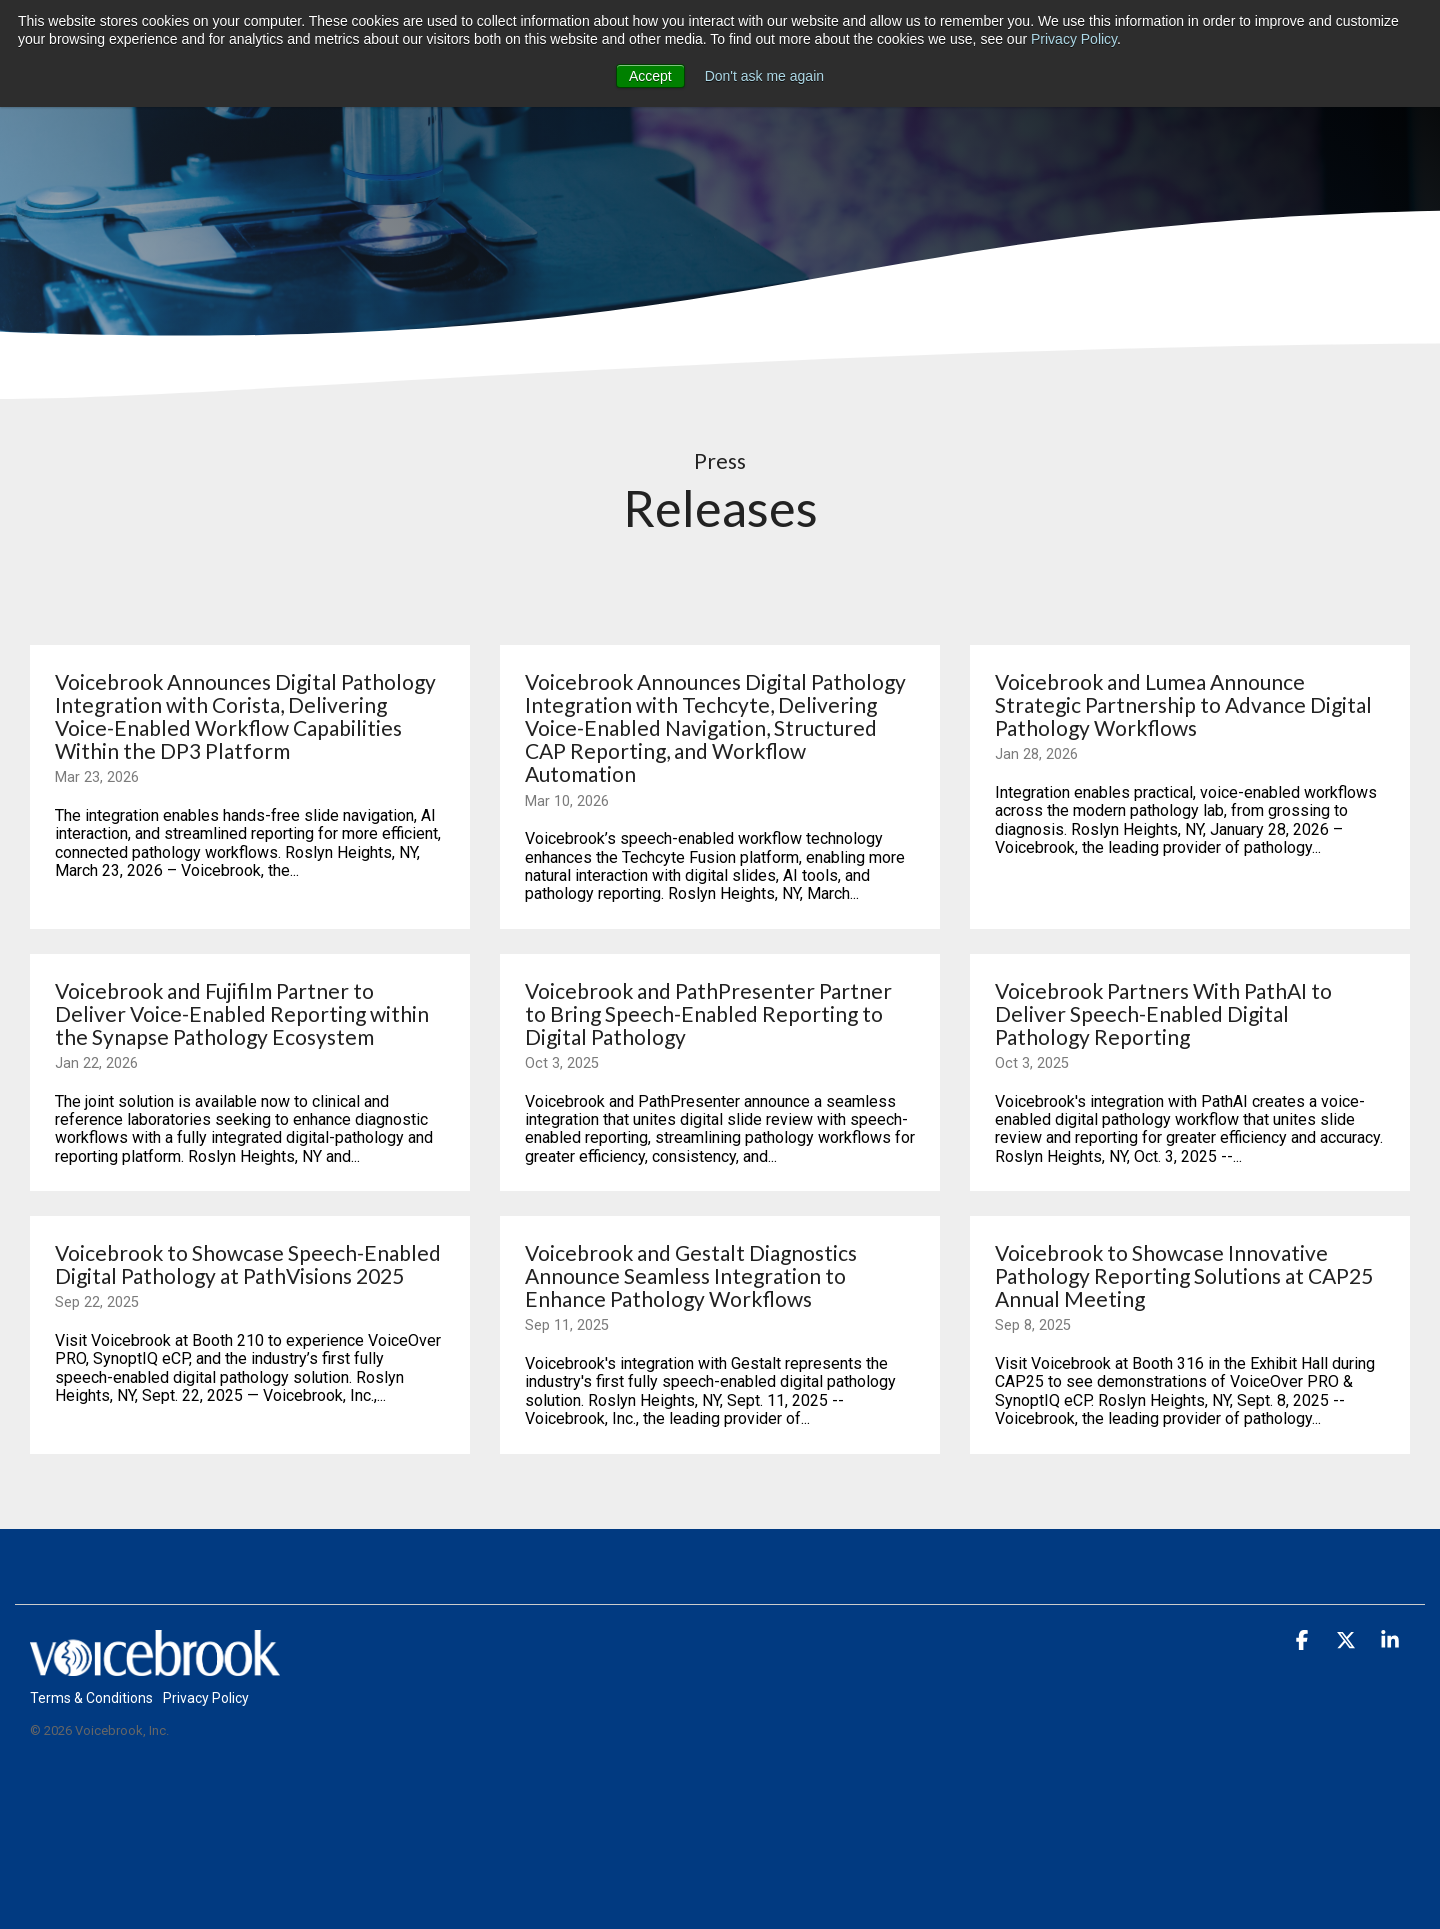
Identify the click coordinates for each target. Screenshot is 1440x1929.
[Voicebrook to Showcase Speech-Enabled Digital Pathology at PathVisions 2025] (250, 1264)
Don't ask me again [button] (764, 76)
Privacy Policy (1074, 39)
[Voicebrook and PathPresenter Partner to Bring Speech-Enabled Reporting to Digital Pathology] (720, 1013)
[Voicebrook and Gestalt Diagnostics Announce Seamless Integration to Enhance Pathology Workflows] (720, 1275)
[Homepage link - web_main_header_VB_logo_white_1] (155, 1664)
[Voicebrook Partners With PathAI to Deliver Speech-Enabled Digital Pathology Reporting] (1190, 1013)
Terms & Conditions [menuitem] (91, 1698)
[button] (1304, 1641)
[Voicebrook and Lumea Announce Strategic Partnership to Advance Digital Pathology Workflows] (1190, 704)
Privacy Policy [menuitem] (206, 1698)
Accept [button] (650, 76)
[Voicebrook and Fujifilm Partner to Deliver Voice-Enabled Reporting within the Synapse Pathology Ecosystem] (250, 1013)
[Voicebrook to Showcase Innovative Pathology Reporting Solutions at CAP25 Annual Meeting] (1190, 1275)
